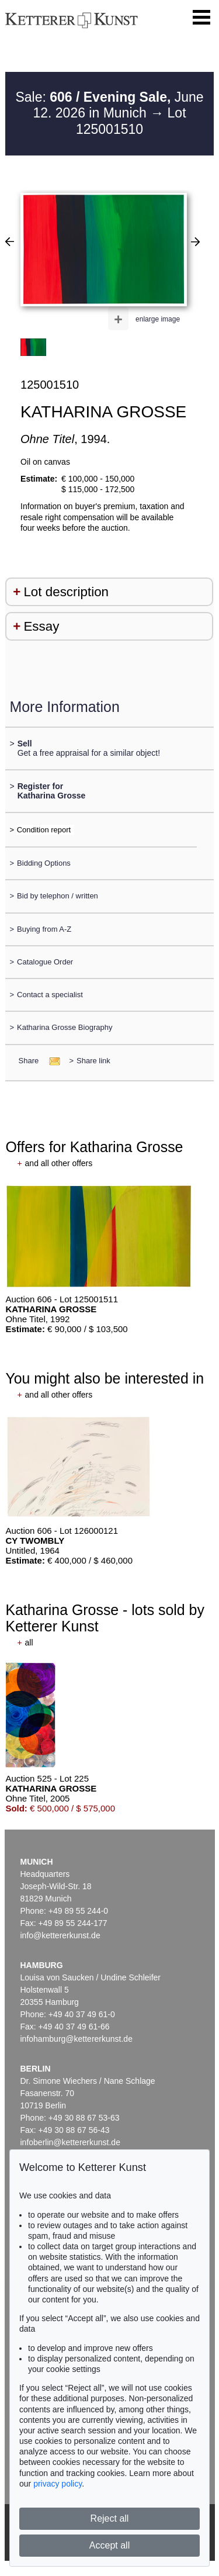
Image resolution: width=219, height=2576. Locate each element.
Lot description (66, 592)
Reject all (110, 2518)
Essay (41, 626)
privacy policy (57, 2483)
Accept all (109, 2545)
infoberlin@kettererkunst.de (70, 2142)
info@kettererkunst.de (60, 1935)
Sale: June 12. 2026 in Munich (109, 105)
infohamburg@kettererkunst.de (76, 2038)
